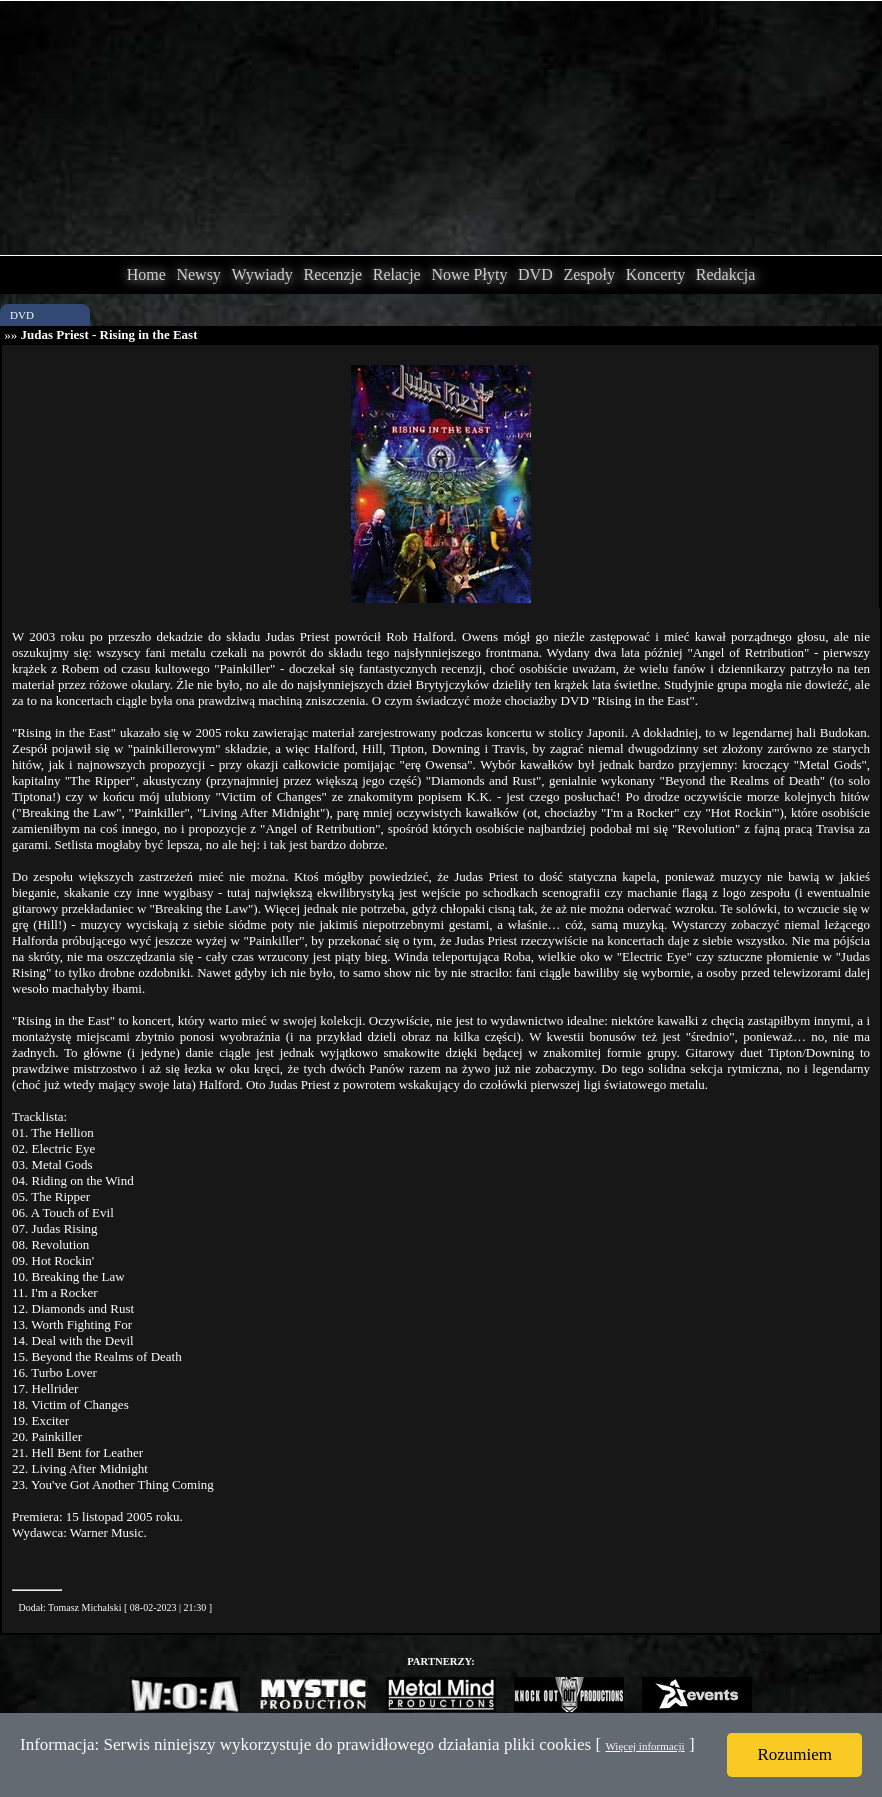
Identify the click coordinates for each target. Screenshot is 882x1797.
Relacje (397, 274)
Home (146, 274)
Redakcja (726, 274)
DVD (535, 274)
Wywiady (262, 274)
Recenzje (332, 274)
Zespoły (589, 274)
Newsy (198, 274)
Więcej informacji (644, 1746)
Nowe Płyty (469, 274)
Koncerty (656, 274)
